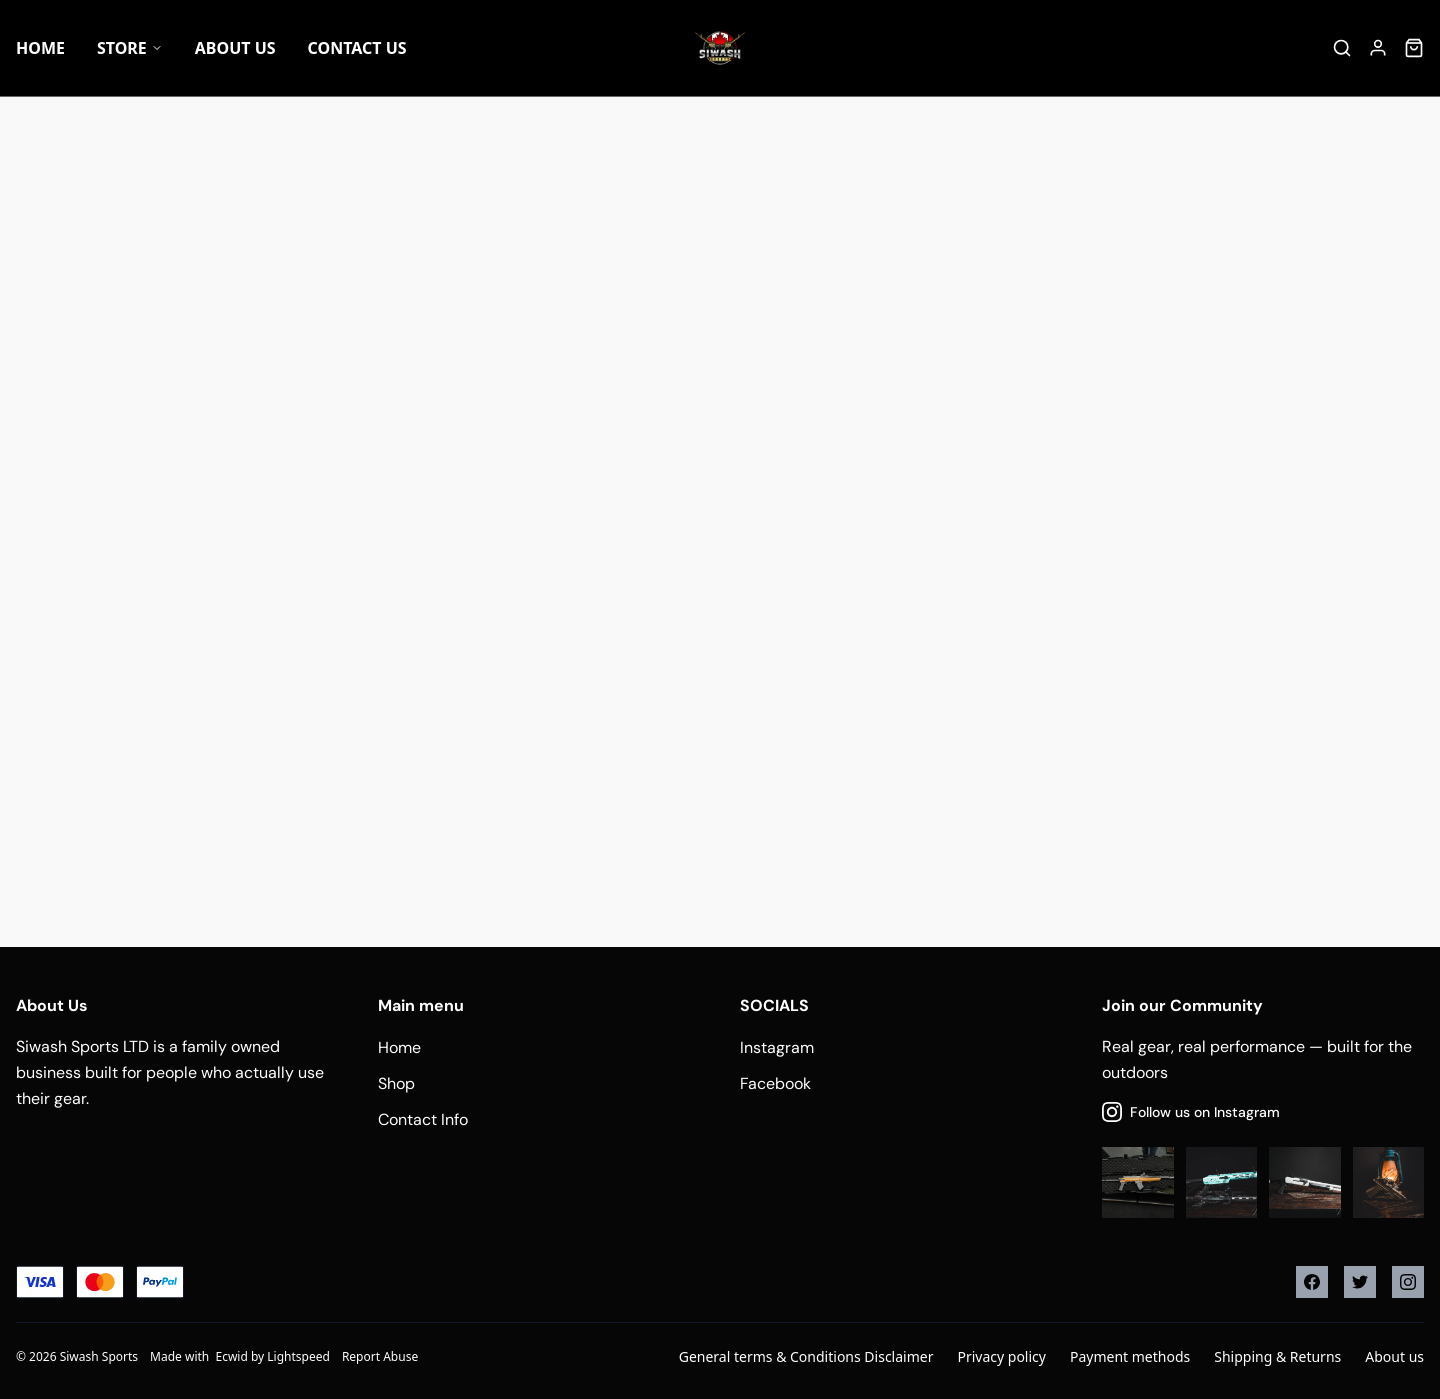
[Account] (1378, 48)
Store (130, 48)
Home (40, 48)
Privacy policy (1001, 1356)
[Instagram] (1408, 1282)
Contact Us (357, 48)
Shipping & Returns (1277, 1356)
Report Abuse (380, 1356)
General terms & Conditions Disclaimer (806, 1356)
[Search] (1342, 48)
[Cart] (1414, 48)
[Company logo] (720, 48)
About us (1394, 1356)
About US (235, 48)
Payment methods (1130, 1356)
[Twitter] (1360, 1282)
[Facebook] (1312, 1282)
